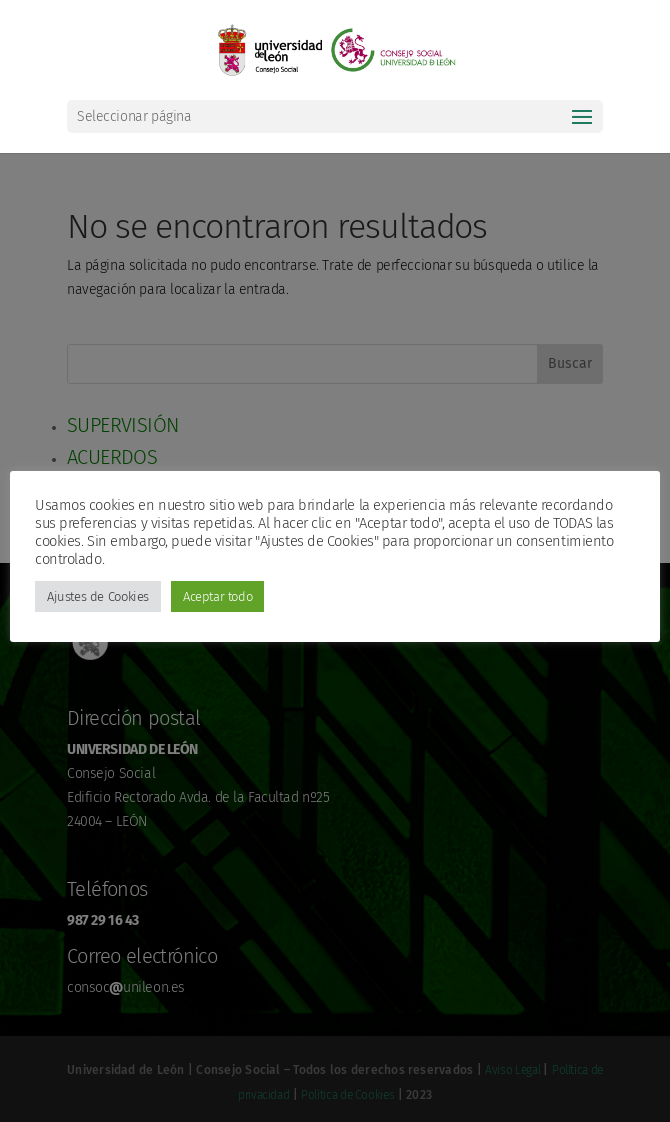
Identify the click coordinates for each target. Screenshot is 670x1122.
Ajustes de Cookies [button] (98, 596)
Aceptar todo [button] (217, 596)
